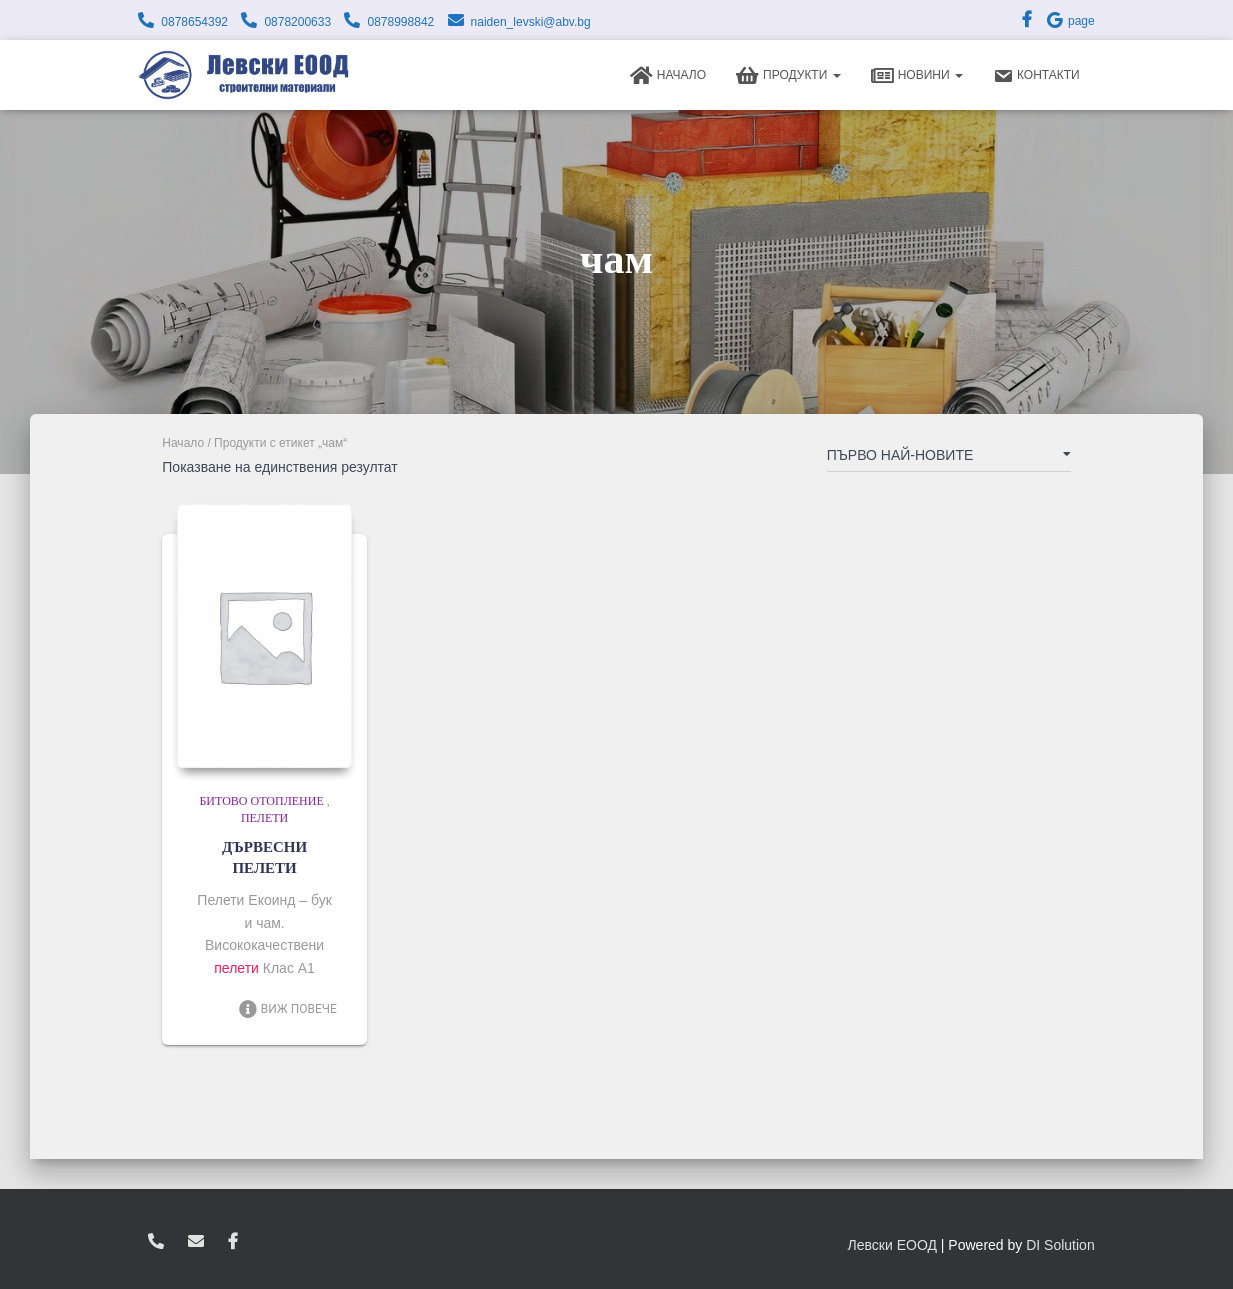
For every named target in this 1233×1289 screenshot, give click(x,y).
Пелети (264, 818)
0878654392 (194, 22)
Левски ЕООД (892, 1245)
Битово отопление (261, 801)
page (1070, 21)
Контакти (1036, 76)
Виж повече (287, 1009)
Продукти (788, 76)
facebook (233, 1242)
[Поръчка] (949, 459)
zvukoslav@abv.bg (196, 1242)
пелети (236, 968)
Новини (917, 76)
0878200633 (297, 22)
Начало (668, 76)
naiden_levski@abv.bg (531, 22)
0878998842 (400, 22)
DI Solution (1060, 1245)
